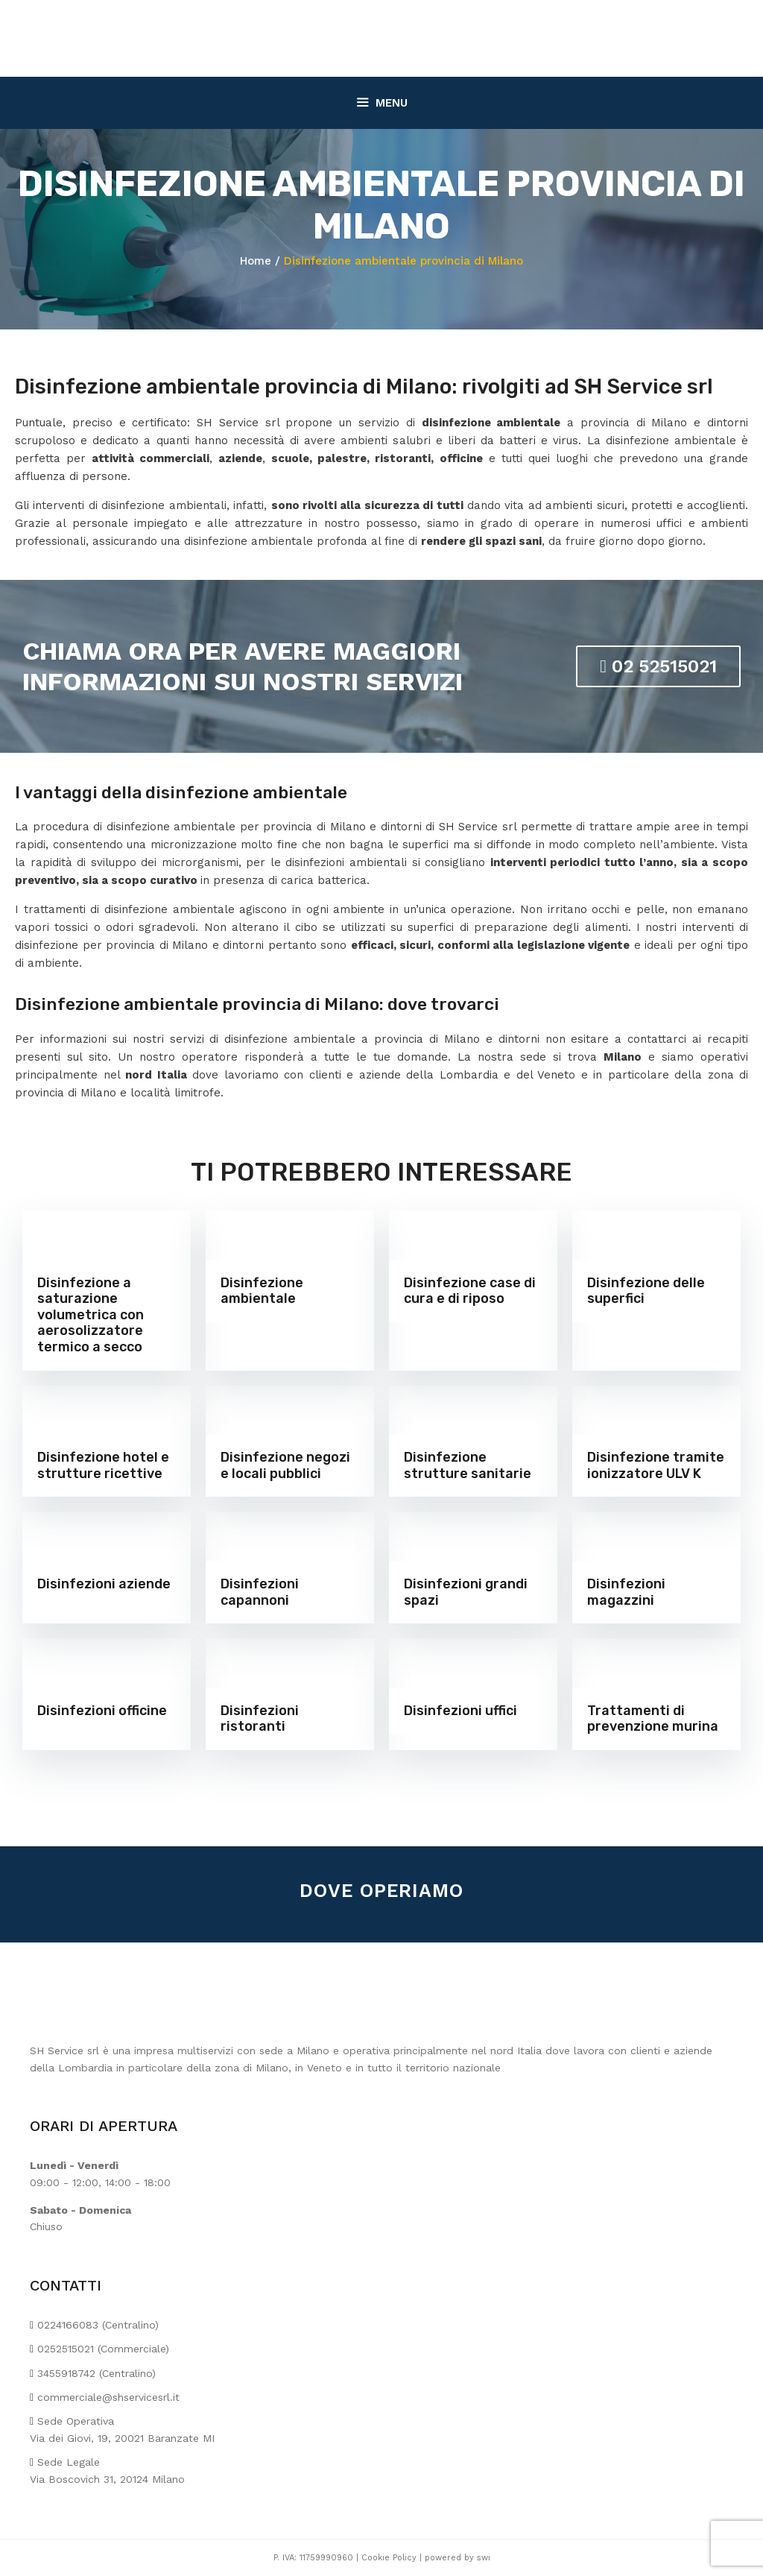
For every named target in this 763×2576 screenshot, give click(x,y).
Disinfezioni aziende (104, 1584)
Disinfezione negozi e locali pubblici (285, 1465)
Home (255, 261)
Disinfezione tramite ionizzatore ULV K (655, 1465)
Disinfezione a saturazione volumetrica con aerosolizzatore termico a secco (90, 1315)
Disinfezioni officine (102, 1710)
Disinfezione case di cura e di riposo (470, 1291)
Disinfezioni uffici (460, 1710)
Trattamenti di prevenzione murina (652, 1718)
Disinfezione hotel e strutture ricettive (103, 1465)
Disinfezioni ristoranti (260, 1718)
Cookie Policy (389, 2558)
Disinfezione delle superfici (646, 1291)
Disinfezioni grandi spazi (466, 1592)
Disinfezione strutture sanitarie (467, 1465)
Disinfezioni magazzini (626, 1592)
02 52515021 (658, 666)
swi (483, 2558)
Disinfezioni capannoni (260, 1592)
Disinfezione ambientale (262, 1291)
